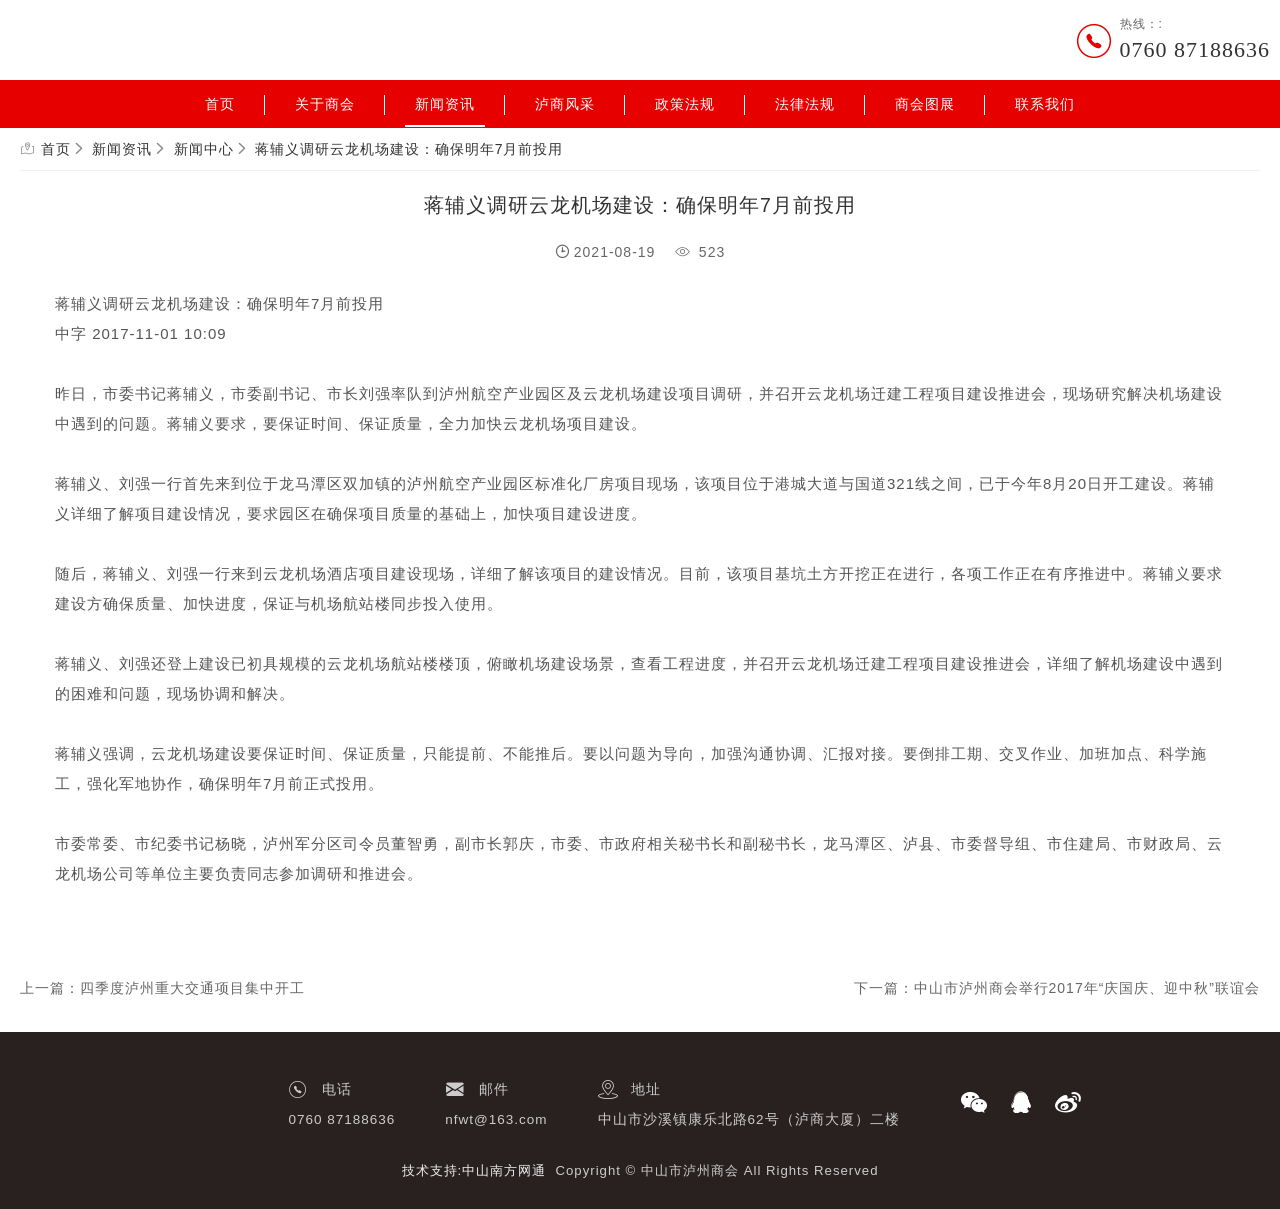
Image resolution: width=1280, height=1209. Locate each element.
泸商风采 (565, 104)
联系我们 (1045, 104)
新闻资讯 (445, 104)
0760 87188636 (1195, 49)
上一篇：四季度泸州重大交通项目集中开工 (162, 988)
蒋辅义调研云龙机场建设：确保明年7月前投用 (409, 149)
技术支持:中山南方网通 (474, 1170)
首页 (220, 104)
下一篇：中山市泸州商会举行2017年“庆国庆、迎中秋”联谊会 (1057, 988)
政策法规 (685, 104)
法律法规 (805, 104)
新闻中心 (204, 149)
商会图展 (925, 104)
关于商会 (325, 104)
